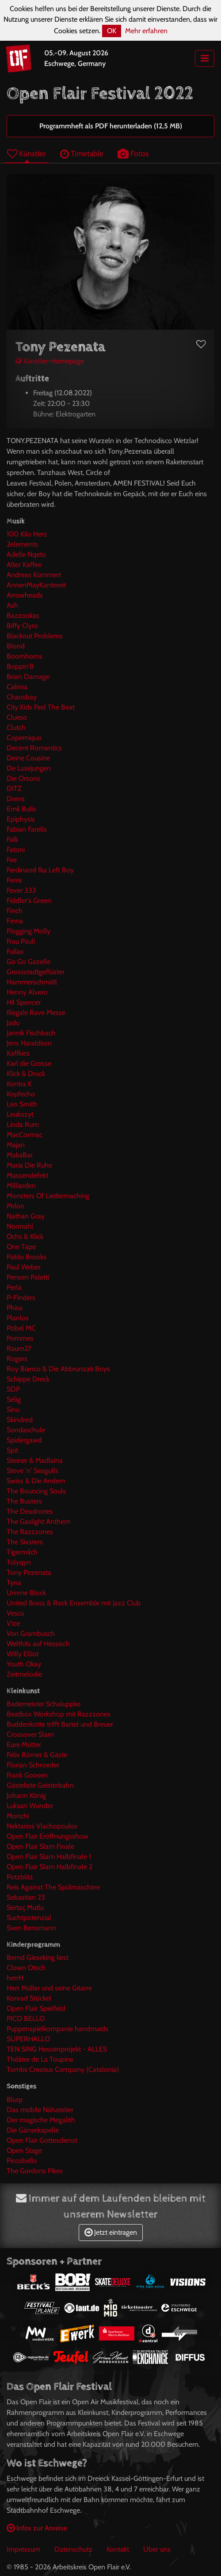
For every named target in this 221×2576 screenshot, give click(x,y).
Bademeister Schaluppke (43, 1704)
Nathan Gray (26, 1216)
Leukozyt (20, 1114)
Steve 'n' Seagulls (32, 1470)
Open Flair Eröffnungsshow (47, 1836)
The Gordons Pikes (35, 2171)
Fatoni (16, 849)
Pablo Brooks (26, 1257)
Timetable (81, 153)
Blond (16, 646)
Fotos (133, 153)
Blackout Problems (35, 636)
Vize (13, 1623)
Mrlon (15, 1206)
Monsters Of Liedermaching (48, 1196)
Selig (14, 1399)
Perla (14, 1287)
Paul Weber (24, 1267)
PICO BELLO (26, 2018)
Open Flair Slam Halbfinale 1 (49, 1856)
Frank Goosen (27, 1775)
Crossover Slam (30, 1734)
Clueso (17, 717)
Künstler (26, 153)
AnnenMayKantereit (36, 585)
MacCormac (24, 1134)
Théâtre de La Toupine (40, 2059)
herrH (15, 1978)
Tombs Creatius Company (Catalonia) (63, 2069)
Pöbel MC (21, 1328)
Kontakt (118, 2549)
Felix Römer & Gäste (37, 1755)
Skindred (20, 1419)
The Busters (24, 1501)
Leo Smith (22, 1104)
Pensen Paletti (28, 1277)
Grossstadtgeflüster (36, 972)
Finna (15, 921)
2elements (22, 544)
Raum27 (19, 1348)
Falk (12, 839)
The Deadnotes (30, 1511)
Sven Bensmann (31, 1928)
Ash (12, 605)
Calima (17, 687)
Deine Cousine (28, 758)
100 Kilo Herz (27, 534)
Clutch (16, 727)
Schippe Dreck (28, 1379)
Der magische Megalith (41, 2120)
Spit (12, 1450)
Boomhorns (24, 656)
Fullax (15, 951)
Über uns (157, 2549)
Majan (16, 1145)
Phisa (15, 1307)
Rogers (17, 1358)
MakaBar (20, 1155)
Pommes (20, 1338)
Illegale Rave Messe (36, 1012)
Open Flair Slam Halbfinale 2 (49, 1867)
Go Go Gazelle (28, 961)
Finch (15, 910)
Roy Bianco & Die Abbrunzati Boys (58, 1369)
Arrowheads (25, 595)
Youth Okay (24, 1664)
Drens (16, 798)
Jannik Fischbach (31, 1033)
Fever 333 (21, 890)
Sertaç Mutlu (25, 1907)
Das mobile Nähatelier (40, 2110)
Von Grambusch (31, 1633)
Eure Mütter (24, 1744)
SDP (13, 1389)
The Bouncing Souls (36, 1491)
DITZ (14, 788)
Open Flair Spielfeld (36, 2008)
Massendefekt (27, 1175)
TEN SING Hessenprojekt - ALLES (57, 2049)
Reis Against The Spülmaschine (53, 1887)
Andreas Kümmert (34, 575)
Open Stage (24, 2150)
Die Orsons (23, 778)
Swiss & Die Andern (36, 1481)
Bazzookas (23, 615)
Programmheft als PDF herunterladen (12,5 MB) (110, 126)
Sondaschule (26, 1430)
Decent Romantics (34, 748)
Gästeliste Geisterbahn (40, 1785)
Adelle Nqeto (26, 554)
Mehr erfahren (146, 31)
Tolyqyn (19, 1562)
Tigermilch (22, 1552)
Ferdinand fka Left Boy (40, 870)
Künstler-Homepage (49, 361)
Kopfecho (21, 1094)
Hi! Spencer (24, 1002)
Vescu (15, 1613)
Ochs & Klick (25, 1236)
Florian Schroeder (33, 1765)
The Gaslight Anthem (38, 1521)
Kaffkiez (18, 1053)
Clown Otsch (26, 1967)
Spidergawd (24, 1440)
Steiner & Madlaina (35, 1460)
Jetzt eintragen (110, 2232)
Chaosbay (22, 697)
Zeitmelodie (24, 1674)
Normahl (20, 1226)
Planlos (18, 1318)
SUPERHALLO (28, 2039)
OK (111, 31)
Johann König (26, 1795)
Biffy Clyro (22, 625)
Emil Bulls (21, 809)
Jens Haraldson (29, 1043)
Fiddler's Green (29, 900)
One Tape (21, 1246)
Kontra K (19, 1084)
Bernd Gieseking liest (38, 1957)
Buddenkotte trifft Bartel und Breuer (60, 1724)
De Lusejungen (29, 768)
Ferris (14, 880)
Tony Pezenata (29, 1572)
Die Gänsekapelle (33, 2130)
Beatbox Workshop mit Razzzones (58, 1714)
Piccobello (22, 2160)
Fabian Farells (27, 829)
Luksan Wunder (30, 1805)
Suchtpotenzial (29, 1917)
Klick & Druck (26, 1073)
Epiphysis (21, 819)
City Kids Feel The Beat (41, 707)
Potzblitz (20, 1877)
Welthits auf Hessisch (38, 1643)
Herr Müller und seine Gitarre (49, 1988)
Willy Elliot (22, 1654)
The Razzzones (30, 1531)
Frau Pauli (21, 941)
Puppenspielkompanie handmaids (57, 2029)
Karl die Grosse (29, 1063)
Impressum (23, 2549)
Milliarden (21, 1185)
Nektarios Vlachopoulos (42, 1826)
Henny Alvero (27, 992)
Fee (12, 860)
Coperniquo (24, 737)
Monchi (18, 1816)
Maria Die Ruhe (29, 1165)
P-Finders (21, 1297)
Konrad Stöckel (29, 1998)
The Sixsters (25, 1542)
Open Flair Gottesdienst (42, 2140)
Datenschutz (73, 2549)
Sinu (13, 1409)
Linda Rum (23, 1124)
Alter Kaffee (24, 564)
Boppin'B (20, 666)
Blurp (15, 2099)
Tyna (14, 1582)
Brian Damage (28, 676)
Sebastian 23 (26, 1897)
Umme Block (26, 1593)
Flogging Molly (28, 931)
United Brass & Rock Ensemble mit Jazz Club (74, 1603)
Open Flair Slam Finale (40, 1846)
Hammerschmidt (32, 982)
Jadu (13, 1022)
